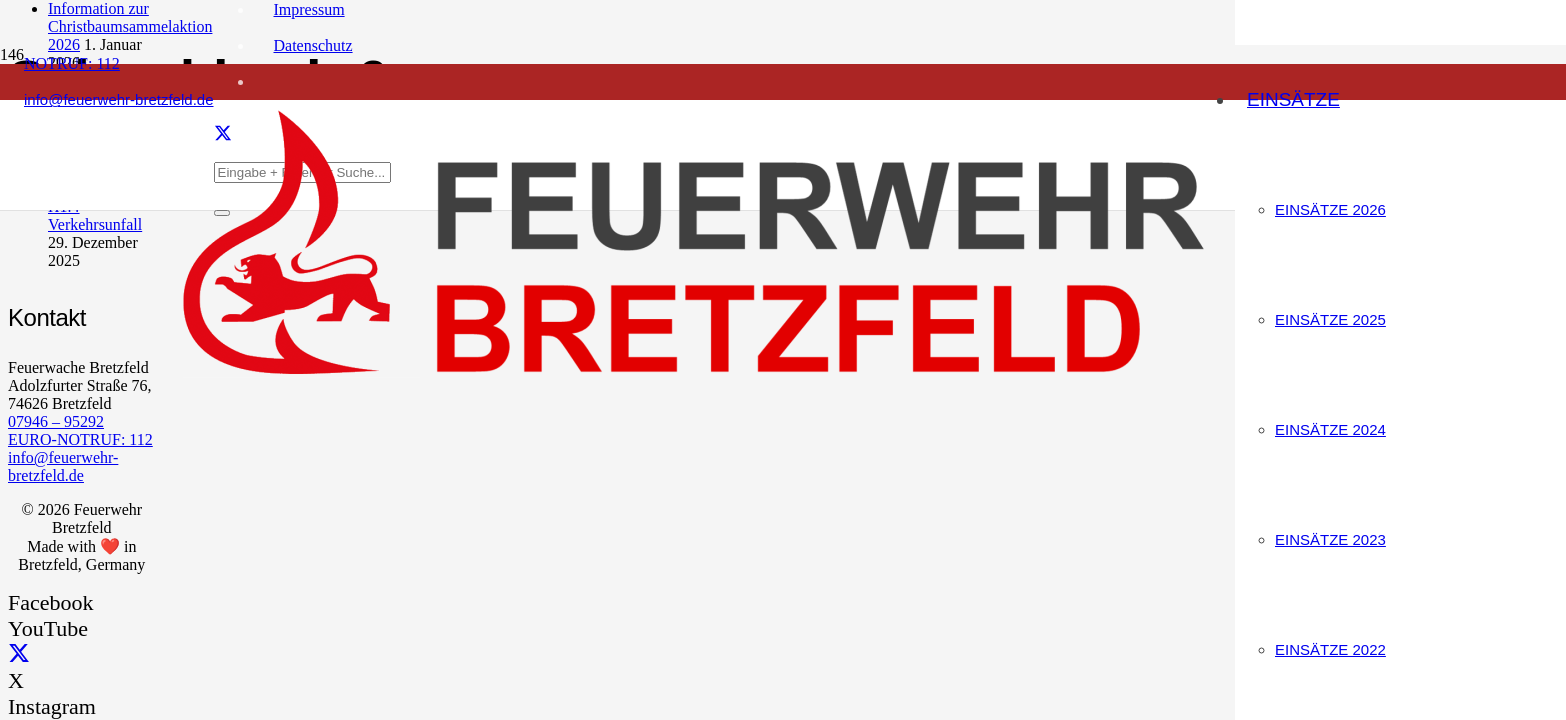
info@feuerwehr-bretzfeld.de (63, 466)
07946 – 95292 (56, 421)
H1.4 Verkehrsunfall (95, 215)
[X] (19, 654)
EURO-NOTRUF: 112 (80, 439)
